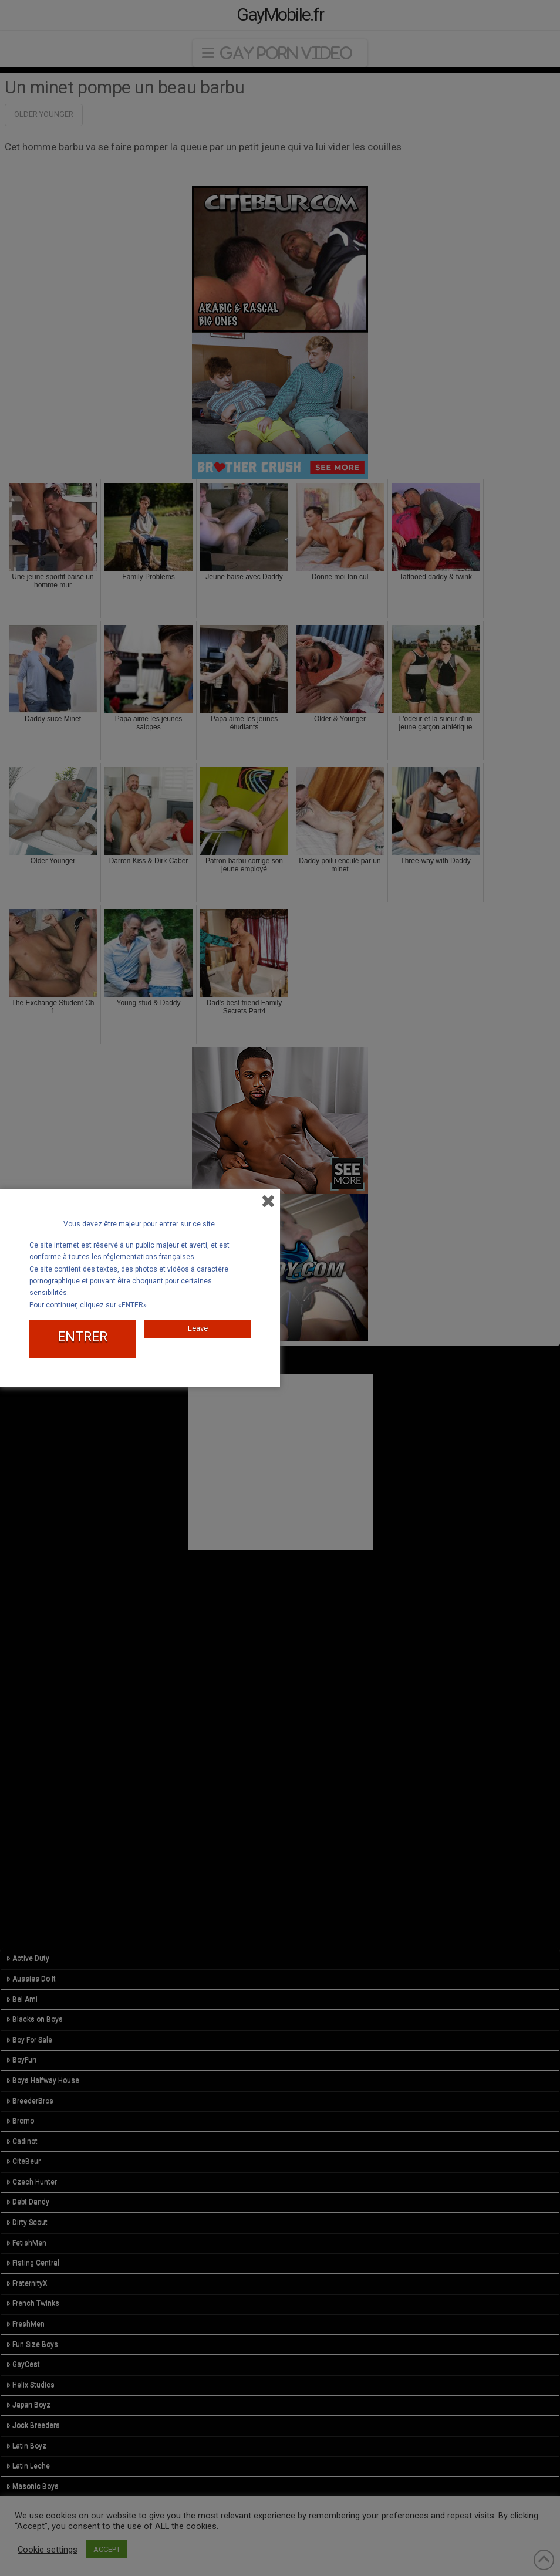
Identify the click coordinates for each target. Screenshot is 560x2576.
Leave (198, 1328)
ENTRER (82, 1337)
